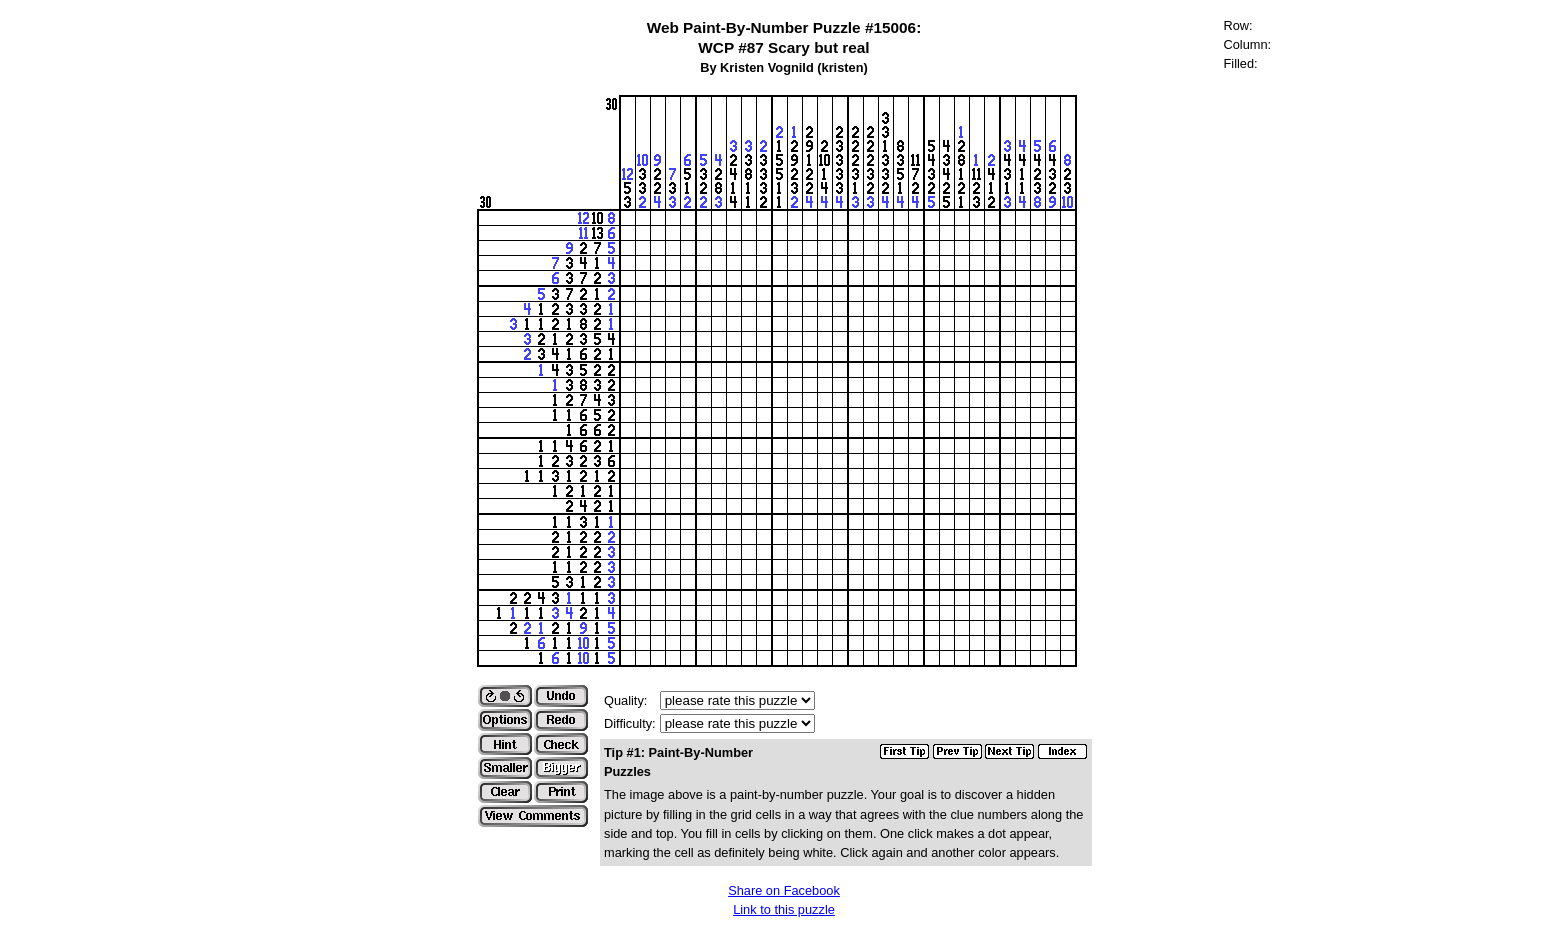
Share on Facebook (784, 890)
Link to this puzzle (784, 909)
